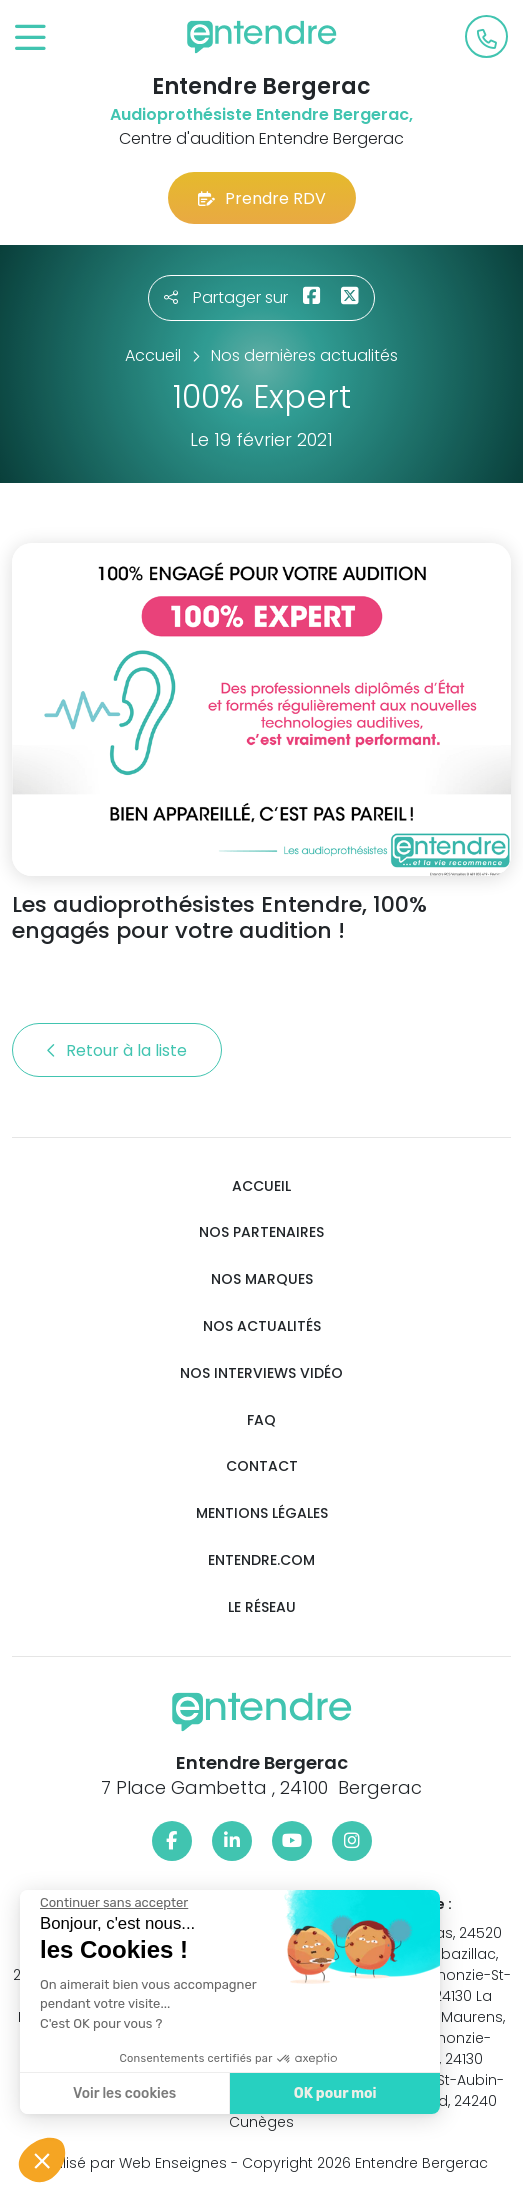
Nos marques (262, 1279)
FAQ (261, 1420)
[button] (42, 2160)
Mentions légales (262, 1513)
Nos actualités (262, 1326)
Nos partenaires (261, 1232)
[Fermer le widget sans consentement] (101, 1903)
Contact (262, 1466)
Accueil (261, 1186)
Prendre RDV (262, 198)
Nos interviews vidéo (261, 1373)
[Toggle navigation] (30, 38)
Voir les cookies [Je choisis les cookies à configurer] (111, 2093)
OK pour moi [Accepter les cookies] (321, 2093)
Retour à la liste (117, 1050)
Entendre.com (261, 1560)
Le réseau (262, 1607)
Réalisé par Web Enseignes (131, 2163)
